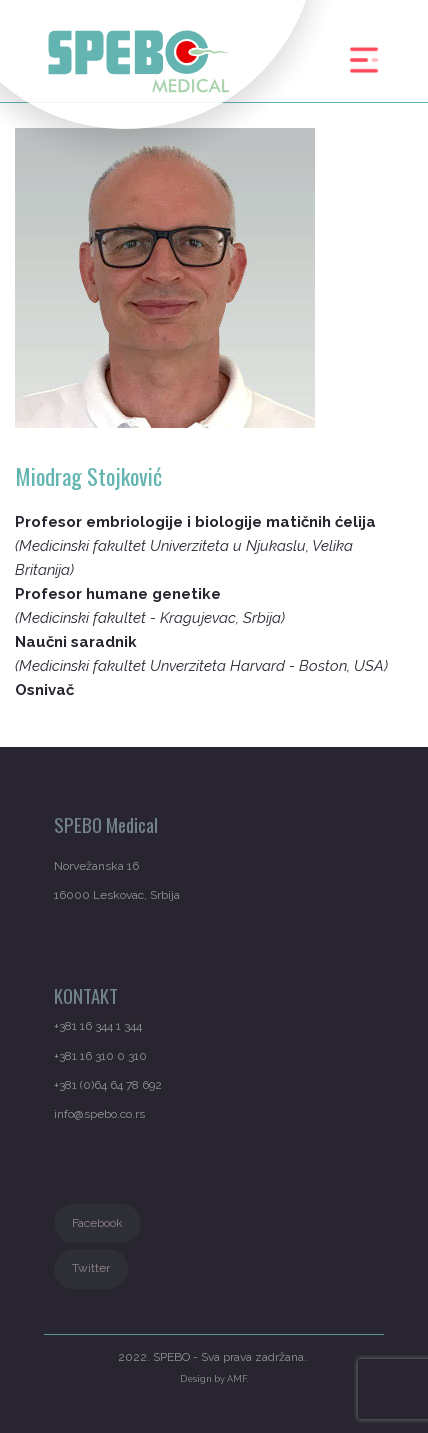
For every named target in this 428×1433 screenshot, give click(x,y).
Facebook (97, 1223)
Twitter (91, 1268)
